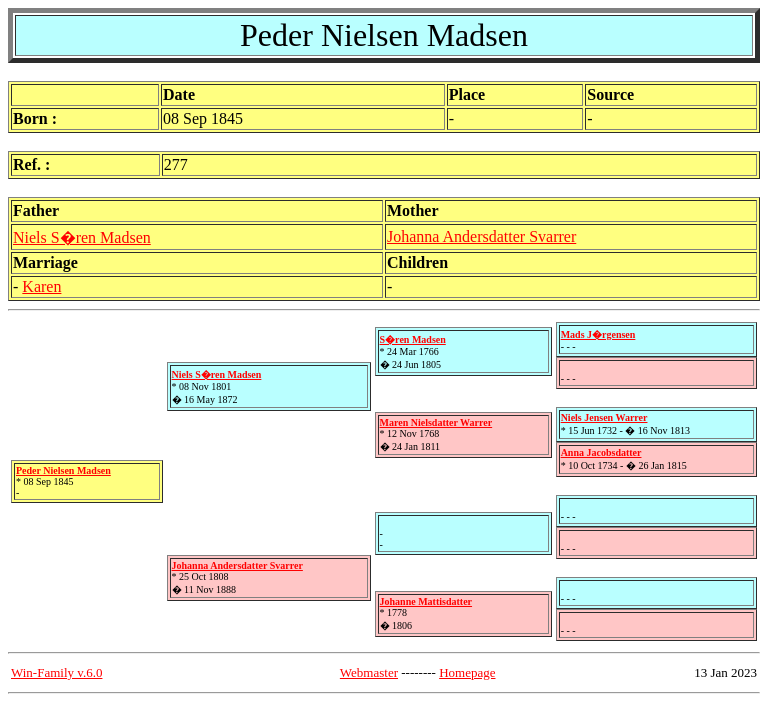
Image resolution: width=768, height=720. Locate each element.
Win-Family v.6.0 (56, 672)
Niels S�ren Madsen (82, 237)
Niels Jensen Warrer (604, 417)
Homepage (467, 672)
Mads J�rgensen (598, 334)
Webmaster (369, 672)
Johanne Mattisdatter (426, 601)
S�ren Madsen (413, 339)
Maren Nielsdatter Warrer (436, 422)
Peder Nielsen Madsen (63, 470)
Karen (41, 286)
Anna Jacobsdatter (601, 452)
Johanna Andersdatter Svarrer (481, 236)
